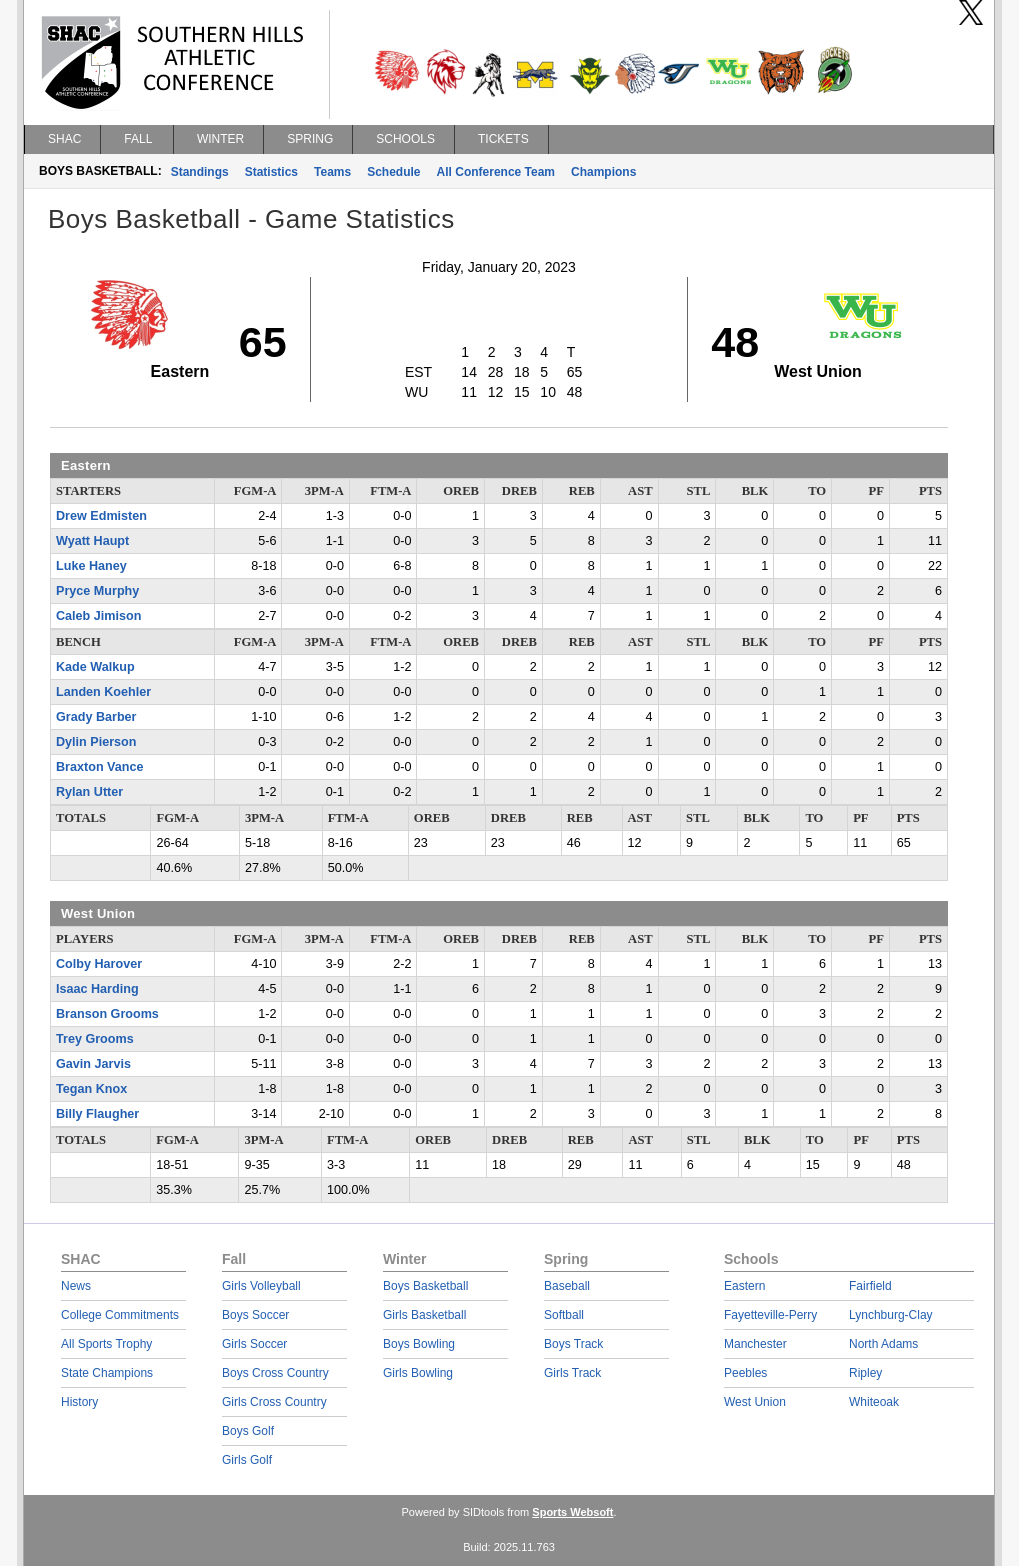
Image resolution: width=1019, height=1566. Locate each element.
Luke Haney (91, 566)
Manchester (755, 1344)
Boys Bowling (419, 1344)
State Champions (107, 1373)
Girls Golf (247, 1460)
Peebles (745, 1373)
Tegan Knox (91, 1089)
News (76, 1286)
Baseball (567, 1286)
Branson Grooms (107, 1014)
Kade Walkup (95, 667)
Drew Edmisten (101, 516)
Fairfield (870, 1286)
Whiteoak (874, 1402)
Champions (603, 172)
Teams (332, 172)
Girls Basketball (424, 1315)
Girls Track (572, 1373)
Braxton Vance (100, 767)
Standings (200, 172)
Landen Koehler (103, 692)
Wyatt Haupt (92, 541)
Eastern (744, 1286)
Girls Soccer (254, 1344)
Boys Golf (248, 1431)
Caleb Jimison (98, 616)
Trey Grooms (95, 1039)
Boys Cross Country (275, 1373)
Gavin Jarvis (93, 1064)
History (79, 1402)
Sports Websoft (572, 1512)
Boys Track (573, 1344)
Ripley (865, 1373)
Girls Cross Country (274, 1402)
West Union (755, 1402)
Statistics (271, 172)
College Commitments (120, 1315)
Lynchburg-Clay (891, 1315)
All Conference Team (496, 172)
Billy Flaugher (97, 1114)
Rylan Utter (89, 792)
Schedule (393, 172)
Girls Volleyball (261, 1286)
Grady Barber (96, 717)
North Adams (883, 1344)
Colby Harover (99, 964)
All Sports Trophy (106, 1344)
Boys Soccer (255, 1315)
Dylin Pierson (96, 742)
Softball (564, 1315)
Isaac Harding (97, 989)
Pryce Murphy (97, 591)
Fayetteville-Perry (770, 1315)
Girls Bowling (418, 1373)
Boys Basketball (425, 1286)
